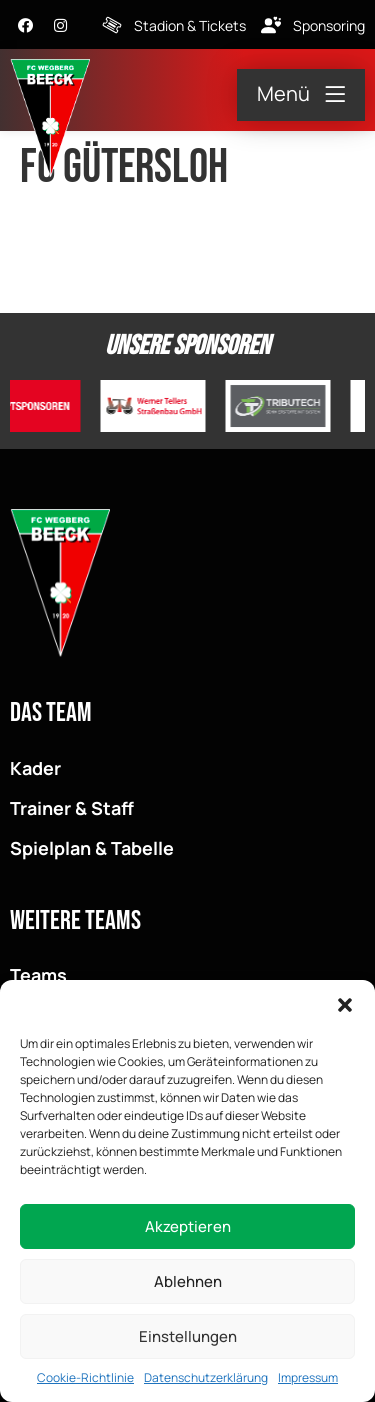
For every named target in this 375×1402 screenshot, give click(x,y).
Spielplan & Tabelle (92, 848)
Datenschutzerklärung (206, 1380)
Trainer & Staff (72, 808)
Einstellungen (188, 1338)
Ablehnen (188, 1283)
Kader (35, 768)
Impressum (308, 1380)
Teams (38, 975)
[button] (345, 1008)
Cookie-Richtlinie (85, 1380)
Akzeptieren (188, 1228)
